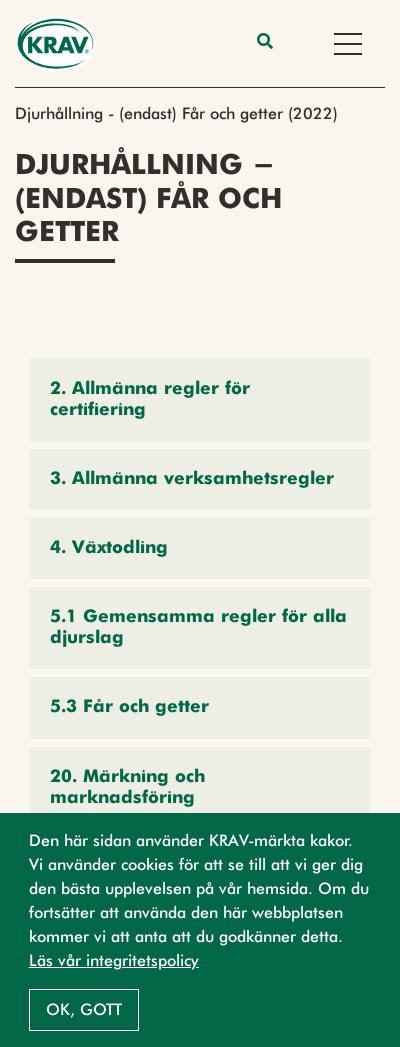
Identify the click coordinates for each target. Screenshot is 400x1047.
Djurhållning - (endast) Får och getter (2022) (176, 113)
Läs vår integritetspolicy (114, 960)
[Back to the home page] (55, 43)
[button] (200, 400)
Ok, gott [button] (84, 1009)
